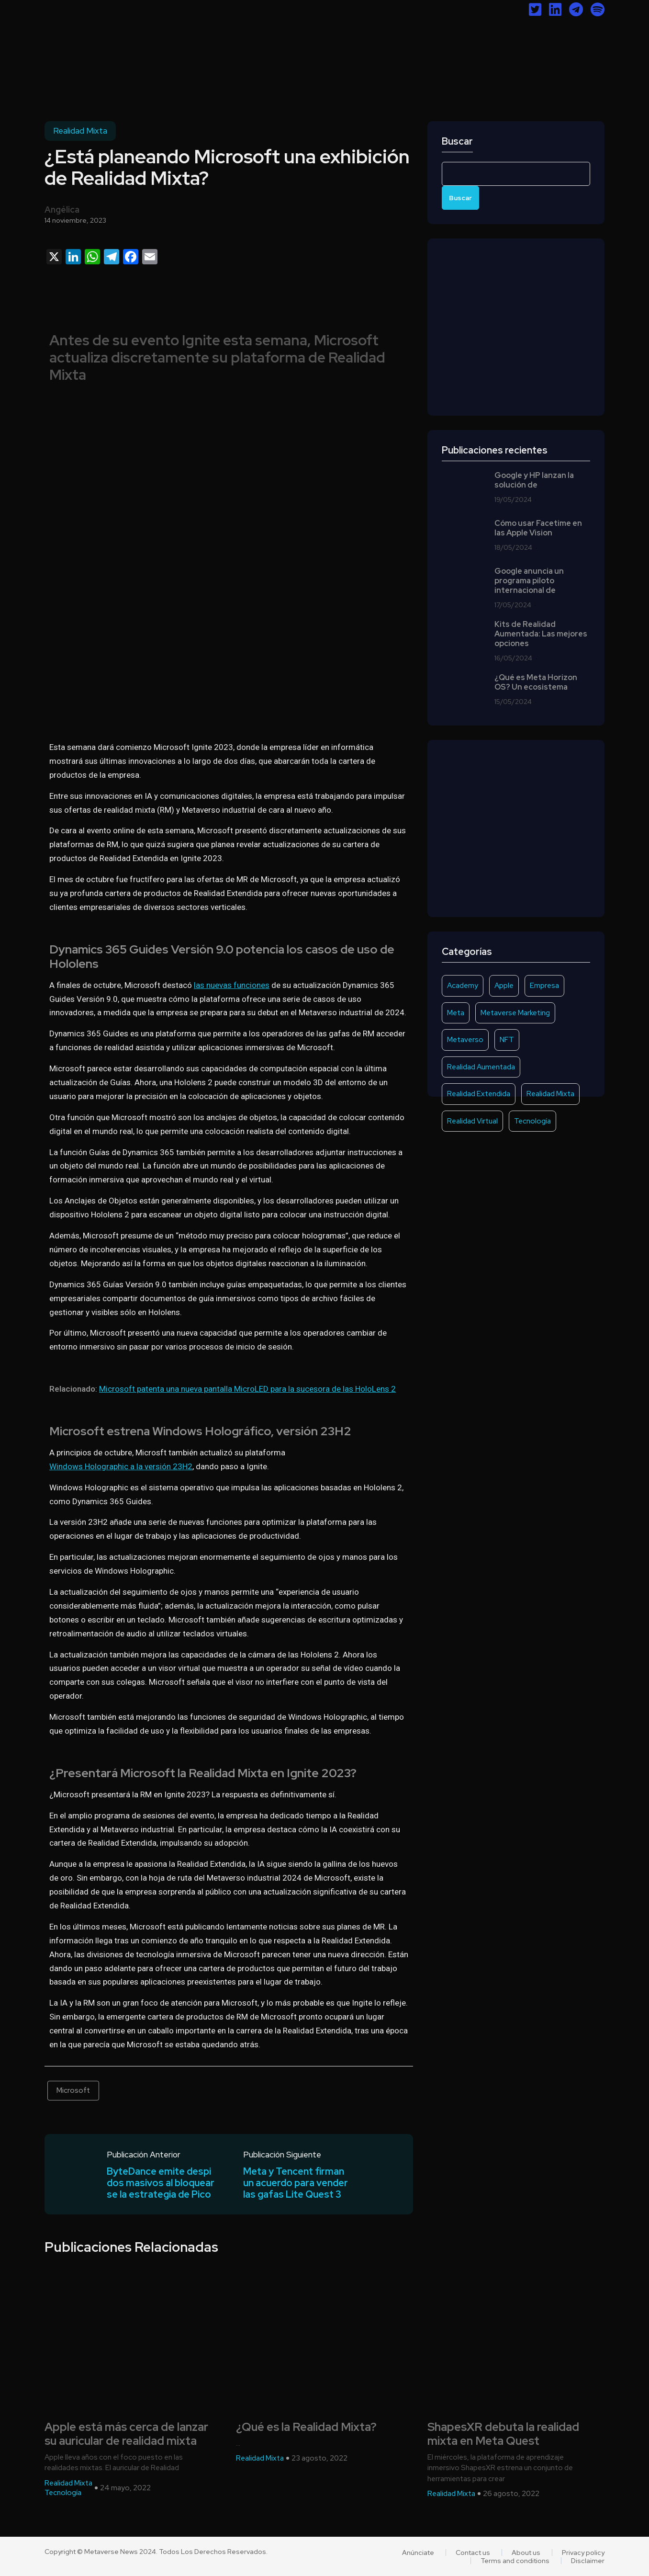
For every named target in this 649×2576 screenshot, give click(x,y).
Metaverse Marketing (515, 1013)
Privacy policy (583, 2552)
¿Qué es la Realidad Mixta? (306, 2427)
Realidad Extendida (478, 1094)
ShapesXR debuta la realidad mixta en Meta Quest (503, 2434)
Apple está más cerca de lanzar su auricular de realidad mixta (126, 2434)
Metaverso (465, 1039)
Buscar (457, 142)
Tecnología (532, 1121)
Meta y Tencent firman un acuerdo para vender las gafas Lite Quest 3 (295, 2183)
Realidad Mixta (80, 130)
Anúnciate (418, 2552)
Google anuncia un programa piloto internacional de (529, 581)
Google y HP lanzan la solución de (534, 480)
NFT (507, 1039)
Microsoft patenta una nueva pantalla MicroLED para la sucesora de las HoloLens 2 (247, 1389)
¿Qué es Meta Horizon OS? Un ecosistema (535, 682)
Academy (462, 985)
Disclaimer (587, 2560)
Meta (455, 1013)
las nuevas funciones (231, 985)
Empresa (544, 985)
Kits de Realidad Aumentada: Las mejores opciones (540, 634)
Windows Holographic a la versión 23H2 (120, 1466)
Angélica (62, 209)
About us (526, 2552)
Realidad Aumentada (481, 1067)
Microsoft (73, 2090)
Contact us (473, 2552)
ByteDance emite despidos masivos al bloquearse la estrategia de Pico (160, 2183)
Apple (504, 985)
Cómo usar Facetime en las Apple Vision (538, 528)
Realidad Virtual (472, 1121)
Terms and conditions (515, 2560)
